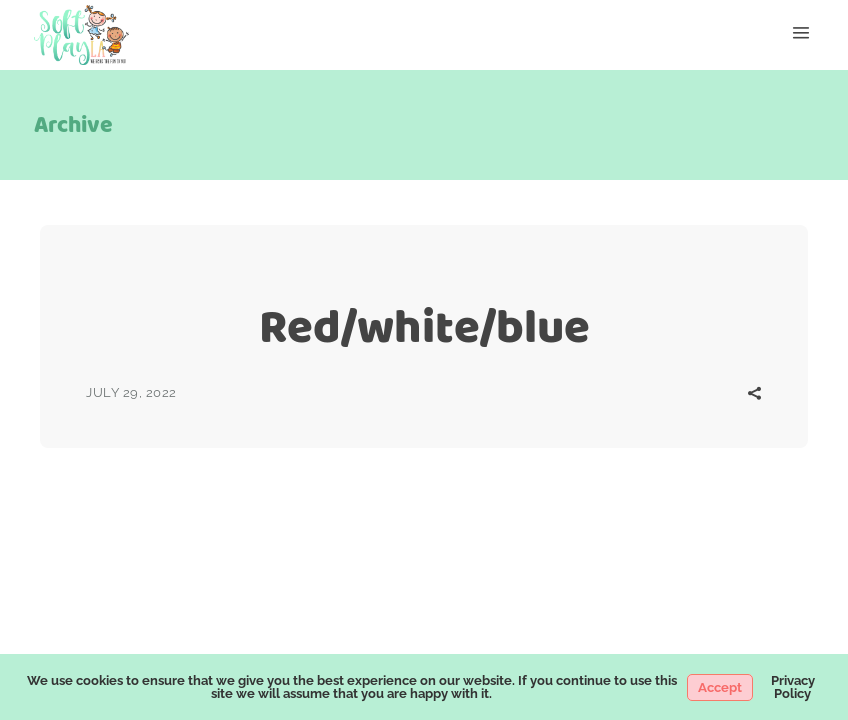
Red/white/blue (424, 326)
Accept (720, 687)
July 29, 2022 (131, 392)
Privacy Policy (793, 687)
